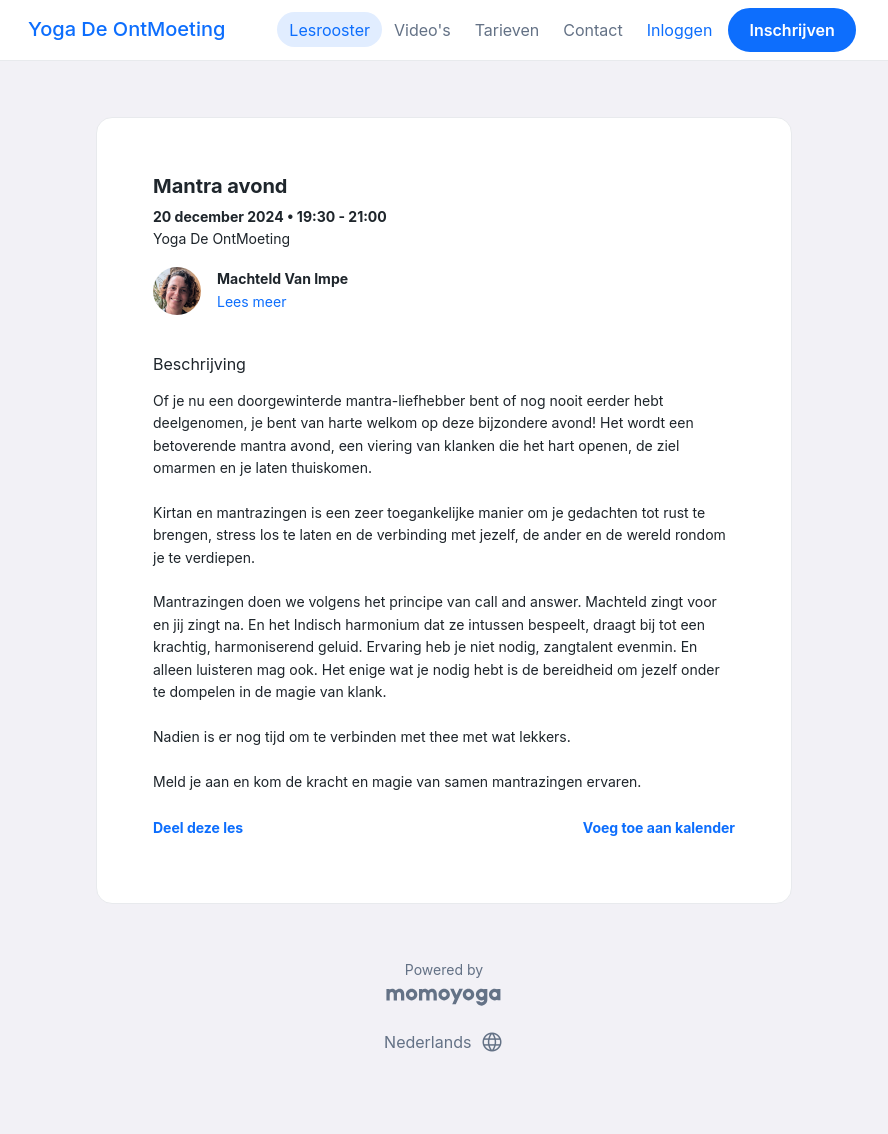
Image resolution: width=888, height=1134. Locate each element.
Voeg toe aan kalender (659, 827)
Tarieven (507, 30)
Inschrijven (792, 30)
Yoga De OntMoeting (126, 29)
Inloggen (680, 30)
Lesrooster (329, 30)
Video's (422, 30)
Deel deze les (198, 827)
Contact (592, 30)
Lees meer (251, 301)
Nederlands (444, 1042)
